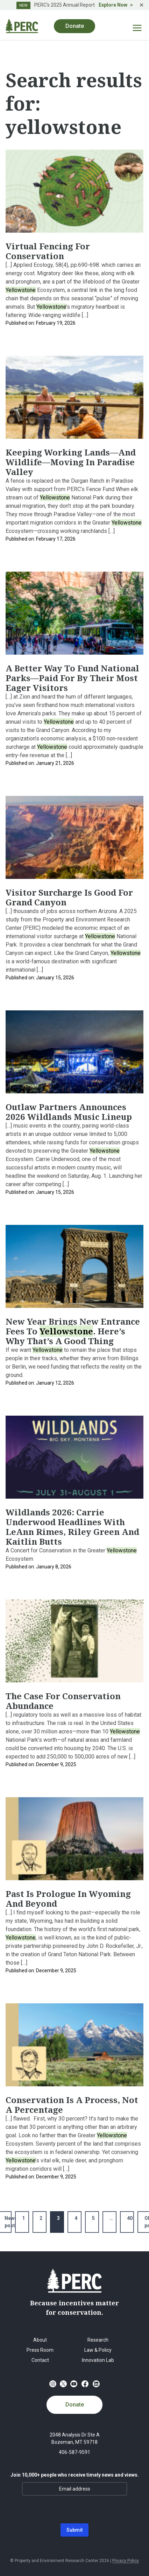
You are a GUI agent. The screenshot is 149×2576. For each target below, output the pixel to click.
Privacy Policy (125, 2560)
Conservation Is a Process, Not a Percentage (72, 2104)
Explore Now (113, 5)
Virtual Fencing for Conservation (48, 251)
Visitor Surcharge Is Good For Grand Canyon (69, 897)
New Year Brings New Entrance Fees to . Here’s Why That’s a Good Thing (73, 1331)
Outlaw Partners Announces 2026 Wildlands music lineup (69, 1111)
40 (130, 2218)
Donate (74, 26)
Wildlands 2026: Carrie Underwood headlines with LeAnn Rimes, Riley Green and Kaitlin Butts (72, 1526)
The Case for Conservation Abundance (63, 1700)
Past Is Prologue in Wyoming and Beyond (68, 1898)
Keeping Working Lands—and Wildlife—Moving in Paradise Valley (71, 461)
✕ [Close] (141, 5)
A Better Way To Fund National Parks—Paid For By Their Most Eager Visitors (72, 677)
